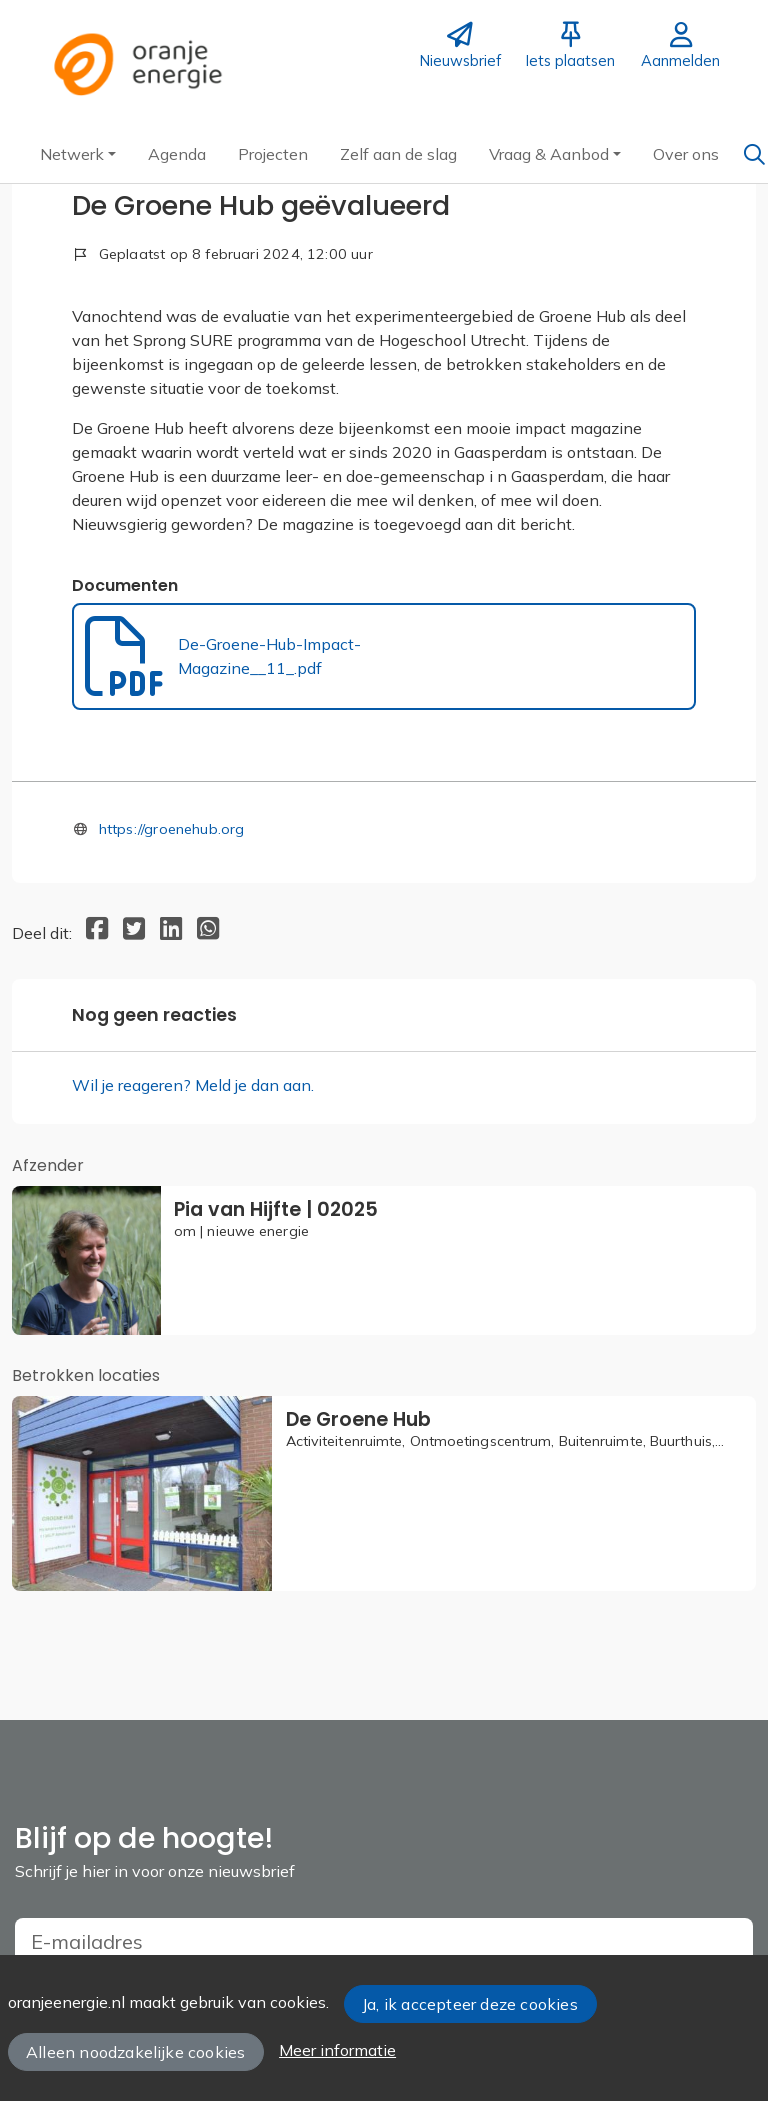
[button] (78, 154)
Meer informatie (337, 2050)
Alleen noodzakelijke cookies (135, 2052)
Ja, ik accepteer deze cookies (470, 2004)
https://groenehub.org (172, 829)
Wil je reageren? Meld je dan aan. (193, 1085)
